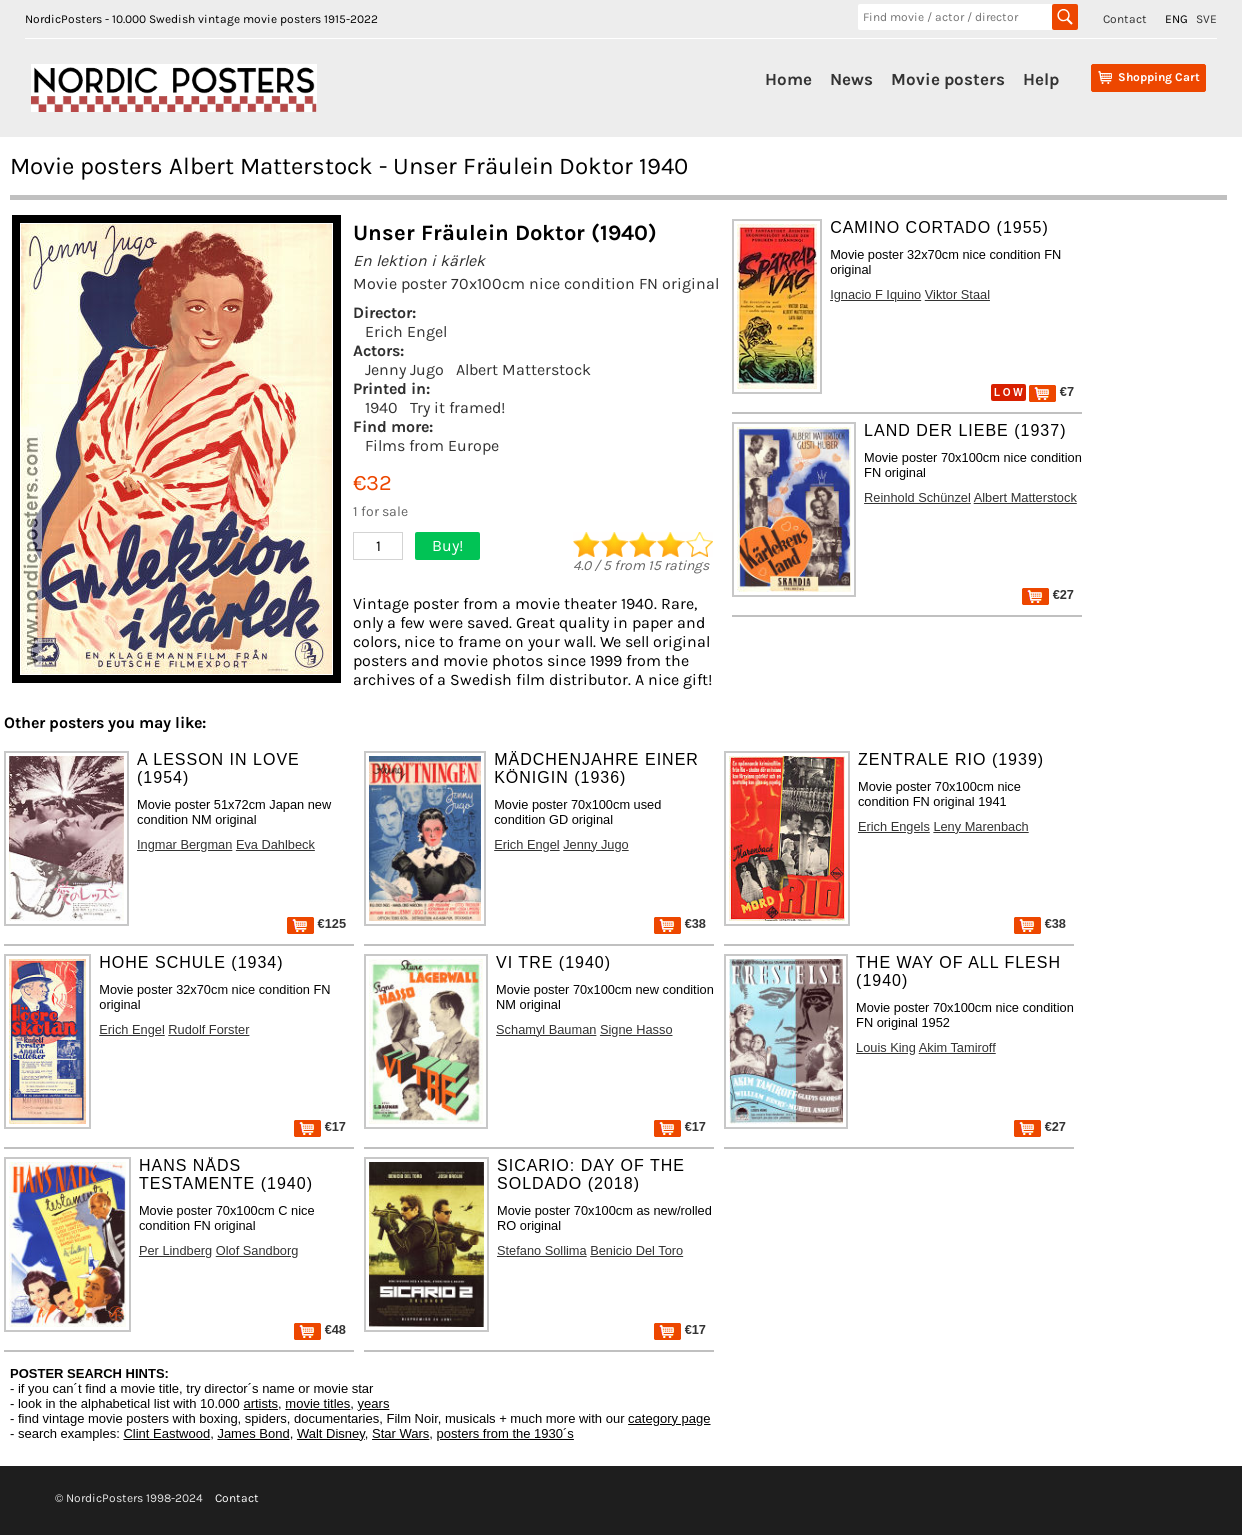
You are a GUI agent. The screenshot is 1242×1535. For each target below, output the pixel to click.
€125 (316, 923)
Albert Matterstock (523, 369)
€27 (1048, 594)
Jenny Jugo (404, 369)
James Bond (253, 1433)
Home (788, 79)
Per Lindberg (175, 1250)
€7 (1051, 391)
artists (260, 1403)
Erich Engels (894, 826)
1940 (381, 407)
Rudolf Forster (208, 1029)
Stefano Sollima (542, 1250)
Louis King (886, 1047)
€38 (680, 923)
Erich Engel (406, 331)
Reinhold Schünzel (917, 497)
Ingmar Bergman (184, 844)
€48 (320, 1329)
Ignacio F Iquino (875, 294)
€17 (320, 1126)
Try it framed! (457, 407)
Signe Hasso (636, 1029)
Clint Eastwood (166, 1433)
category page (669, 1418)
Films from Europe (432, 445)
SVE (1206, 19)
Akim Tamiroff (957, 1047)
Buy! (447, 545)
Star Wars (400, 1433)
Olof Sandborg (257, 1250)
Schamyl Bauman (546, 1029)
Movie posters (948, 79)
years (374, 1403)
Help (1041, 79)
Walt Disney (331, 1433)
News (851, 79)
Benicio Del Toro (636, 1250)
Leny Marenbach (980, 826)
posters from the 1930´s (505, 1433)
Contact (1125, 19)
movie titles (317, 1403)
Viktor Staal (957, 294)
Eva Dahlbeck (275, 844)
